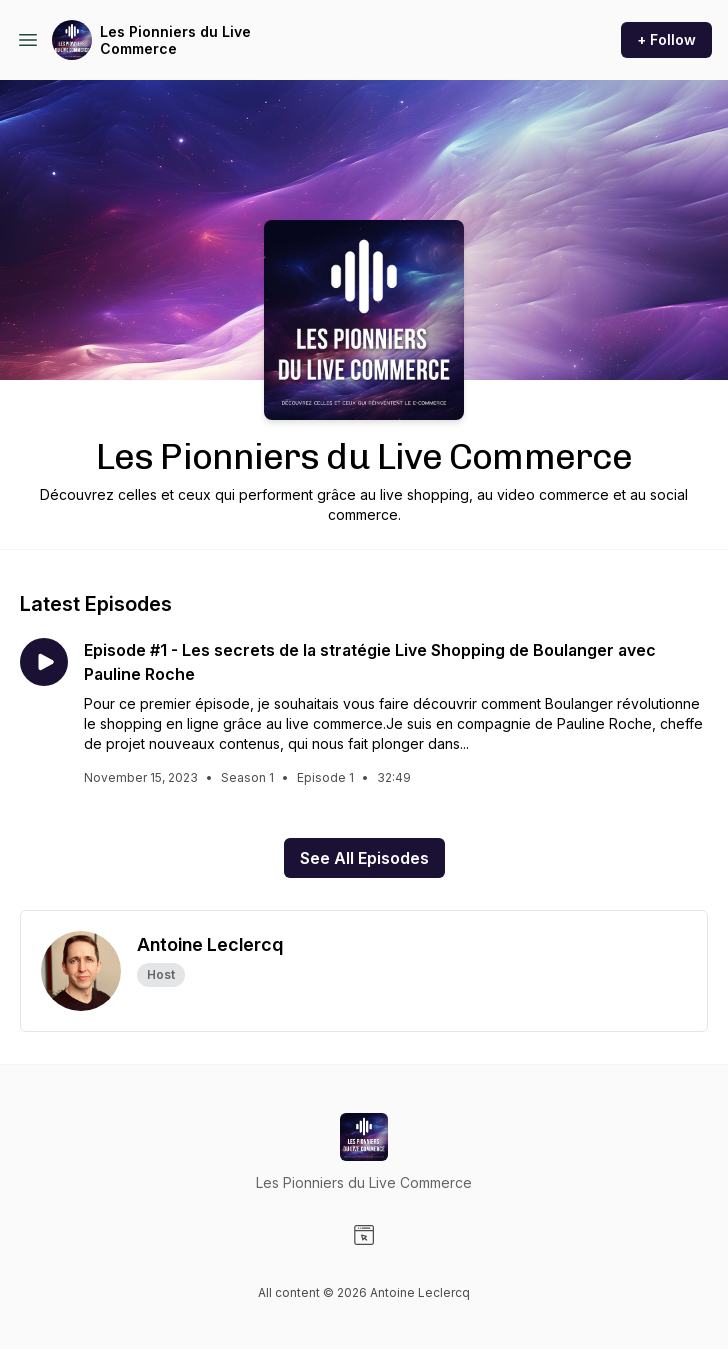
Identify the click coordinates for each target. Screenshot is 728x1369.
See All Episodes (364, 858)
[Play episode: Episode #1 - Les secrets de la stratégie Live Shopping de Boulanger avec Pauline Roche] (44, 662)
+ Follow (666, 39)
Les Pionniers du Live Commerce (175, 40)
